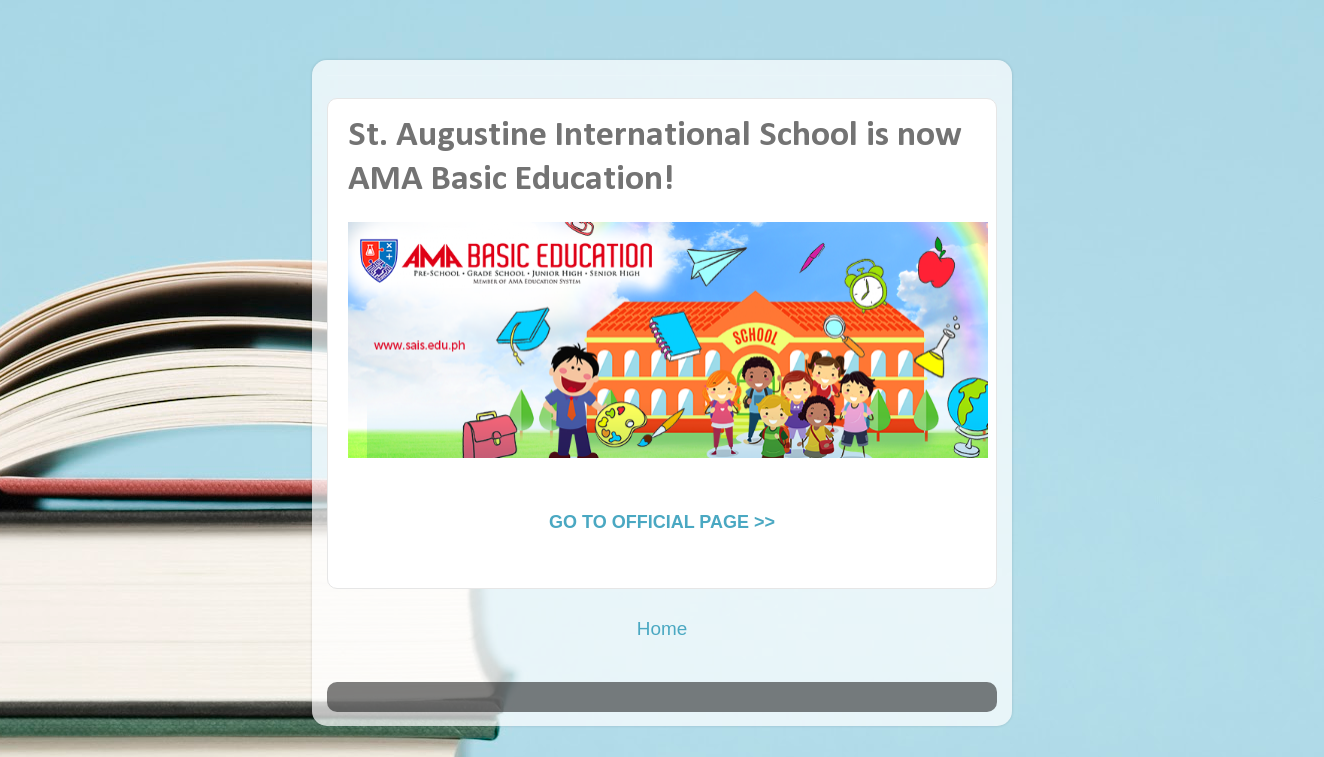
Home (662, 628)
